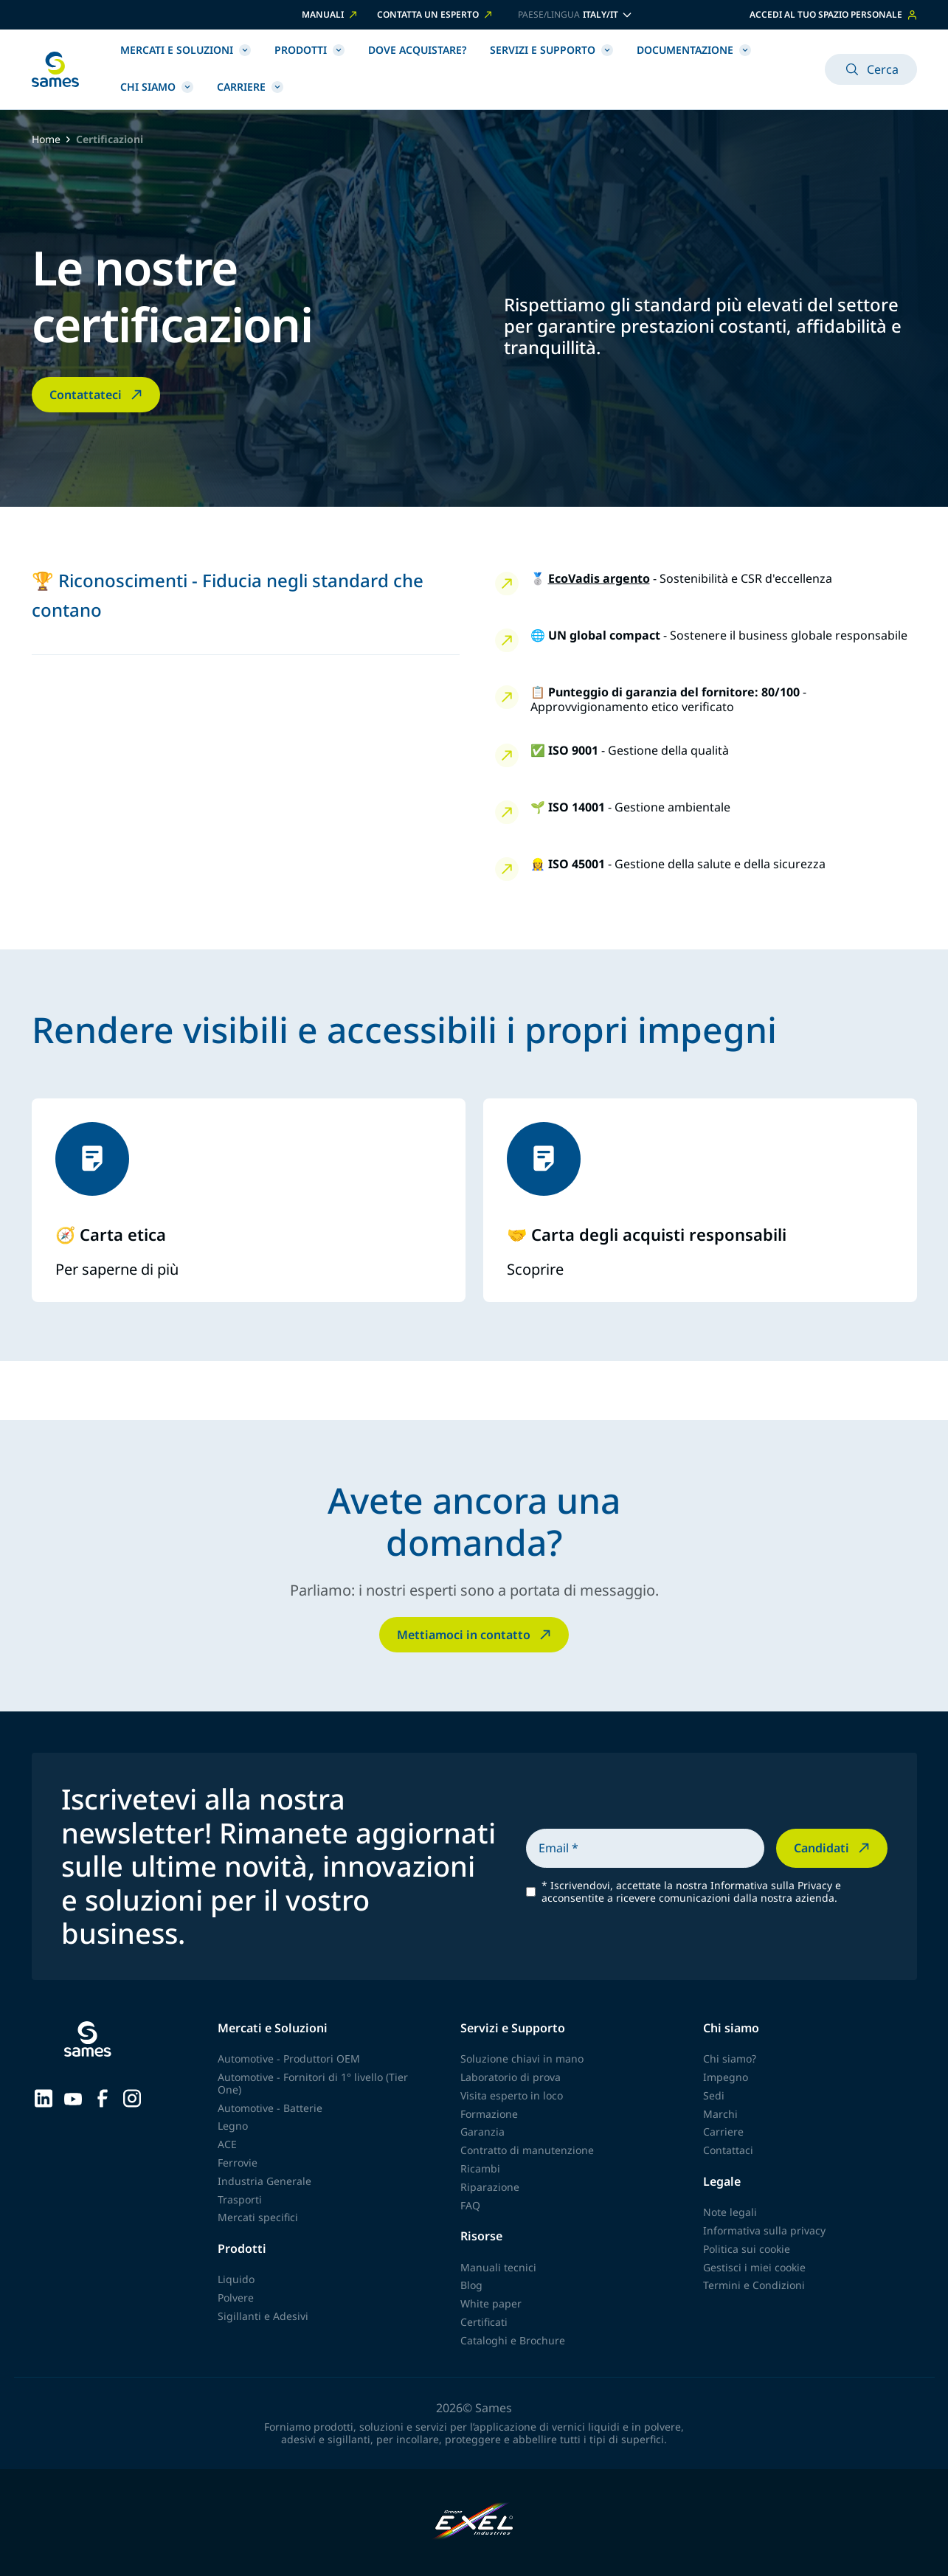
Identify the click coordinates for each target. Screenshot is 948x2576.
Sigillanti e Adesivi (263, 2316)
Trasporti (240, 2199)
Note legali (730, 2212)
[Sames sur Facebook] (102, 2096)
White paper (491, 2303)
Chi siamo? (729, 2059)
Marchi (720, 2114)
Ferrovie (237, 2163)
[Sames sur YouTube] (73, 2097)
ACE (227, 2144)
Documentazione (694, 50)
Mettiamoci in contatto (475, 1635)
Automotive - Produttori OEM (289, 2059)
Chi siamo (156, 87)
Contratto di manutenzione (527, 2150)
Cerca (871, 69)
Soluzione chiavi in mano (522, 2059)
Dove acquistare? (417, 50)
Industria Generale (264, 2181)
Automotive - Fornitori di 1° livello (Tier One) (313, 2083)
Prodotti (309, 50)
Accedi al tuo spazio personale (833, 14)
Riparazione (489, 2187)
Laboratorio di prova (510, 2077)
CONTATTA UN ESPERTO (435, 15)
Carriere (250, 87)
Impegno (725, 2077)
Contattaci (728, 2150)
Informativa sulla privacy (764, 2230)
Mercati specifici (258, 2217)
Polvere (236, 2298)
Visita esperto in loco (511, 2095)
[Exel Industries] (474, 2522)
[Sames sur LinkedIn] (43, 2096)
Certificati (484, 2322)
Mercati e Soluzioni (185, 50)
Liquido (236, 2279)
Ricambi (480, 2168)
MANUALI (330, 15)
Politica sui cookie (746, 2249)
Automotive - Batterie (270, 2108)
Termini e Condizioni (754, 2285)
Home (46, 140)
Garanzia (482, 2132)
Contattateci (97, 395)
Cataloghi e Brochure (512, 2340)
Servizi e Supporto (551, 50)
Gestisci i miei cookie (754, 2267)
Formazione (489, 2114)
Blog (471, 2285)
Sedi (713, 2095)
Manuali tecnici (498, 2267)
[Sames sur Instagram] (132, 2096)
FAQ (470, 2205)
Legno (233, 2126)
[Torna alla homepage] (55, 69)
